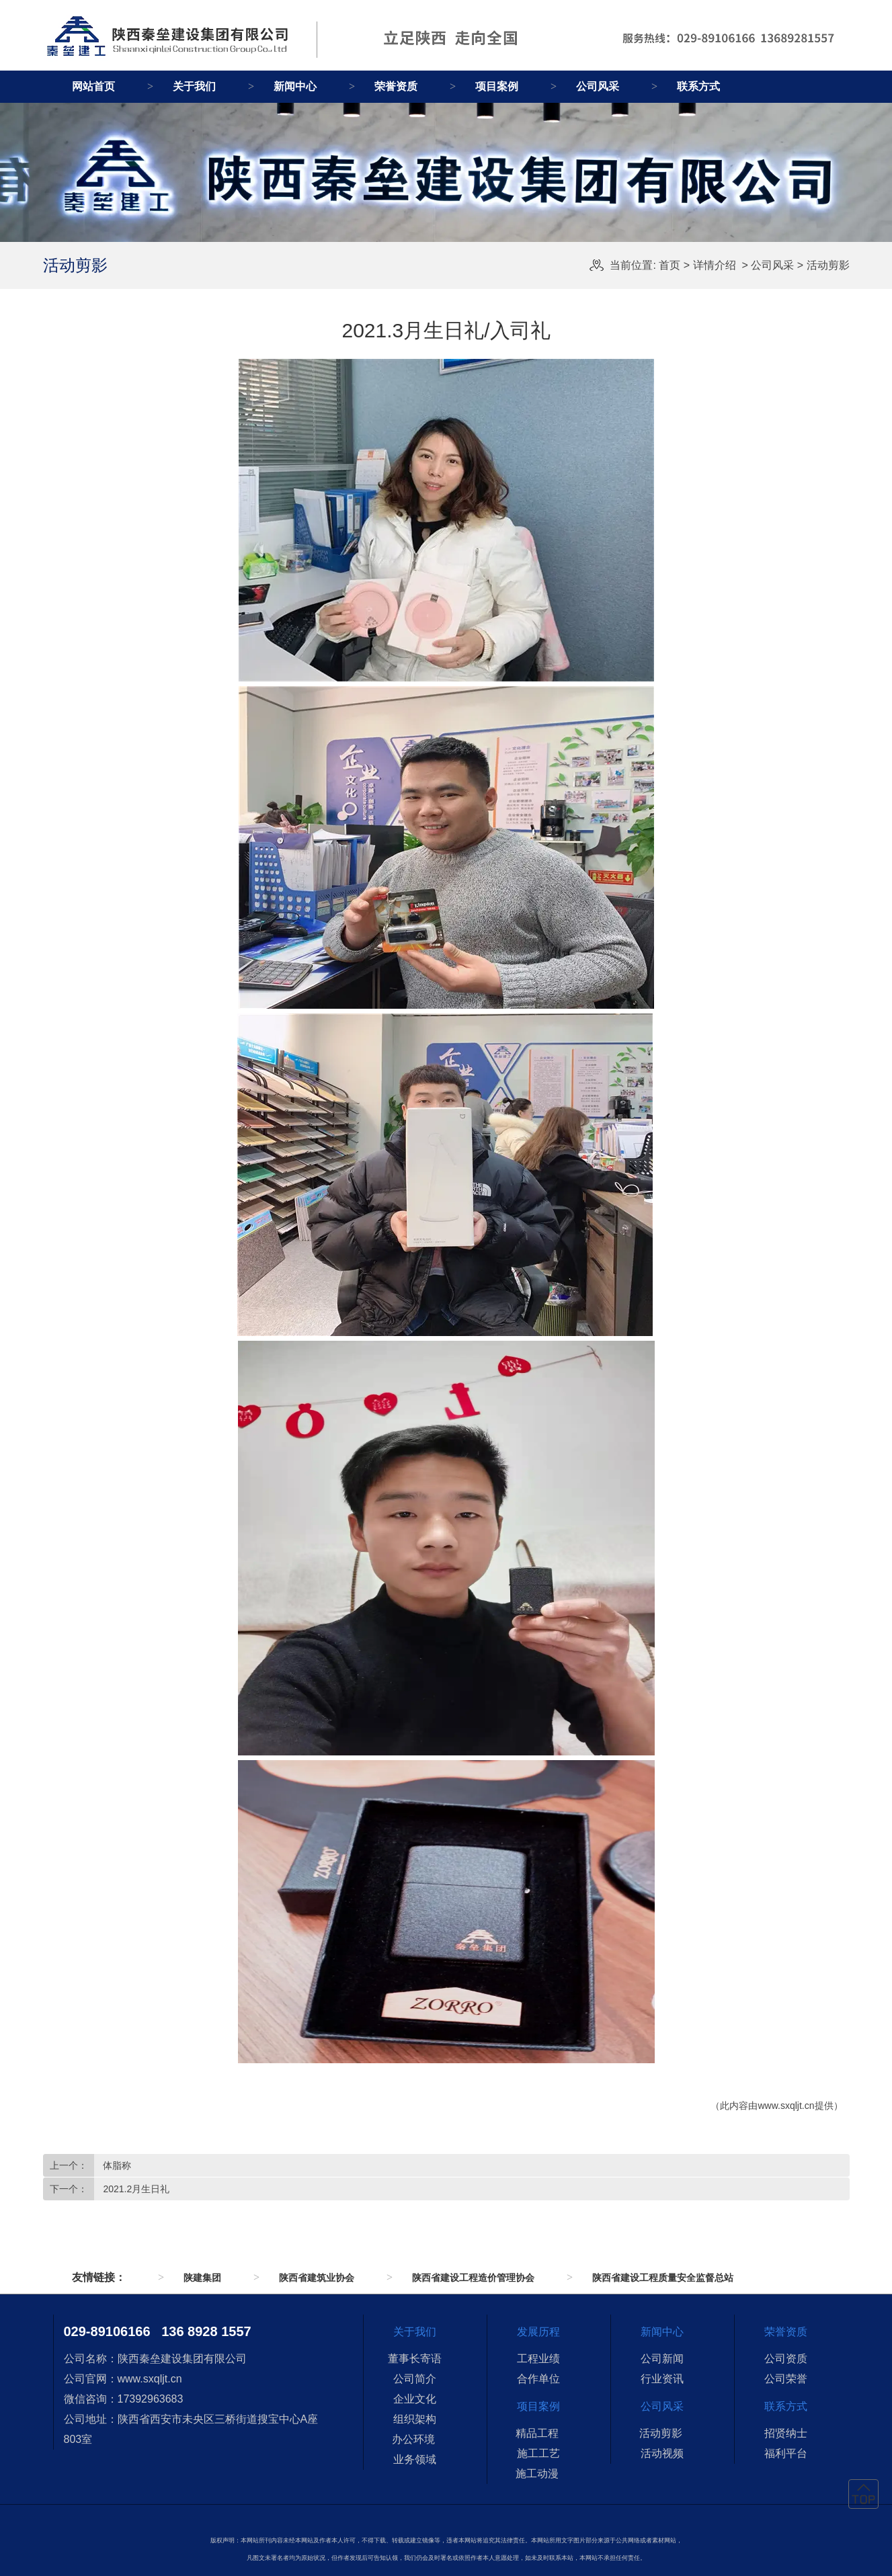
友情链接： (99, 2277)
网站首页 (93, 86)
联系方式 (698, 86)
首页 (669, 265)
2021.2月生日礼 (135, 2189)
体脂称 (116, 2165)
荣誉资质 (395, 86)
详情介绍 (714, 265)
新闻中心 (295, 86)
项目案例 (496, 86)
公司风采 (597, 86)
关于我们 (194, 86)
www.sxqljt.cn (786, 2105)
